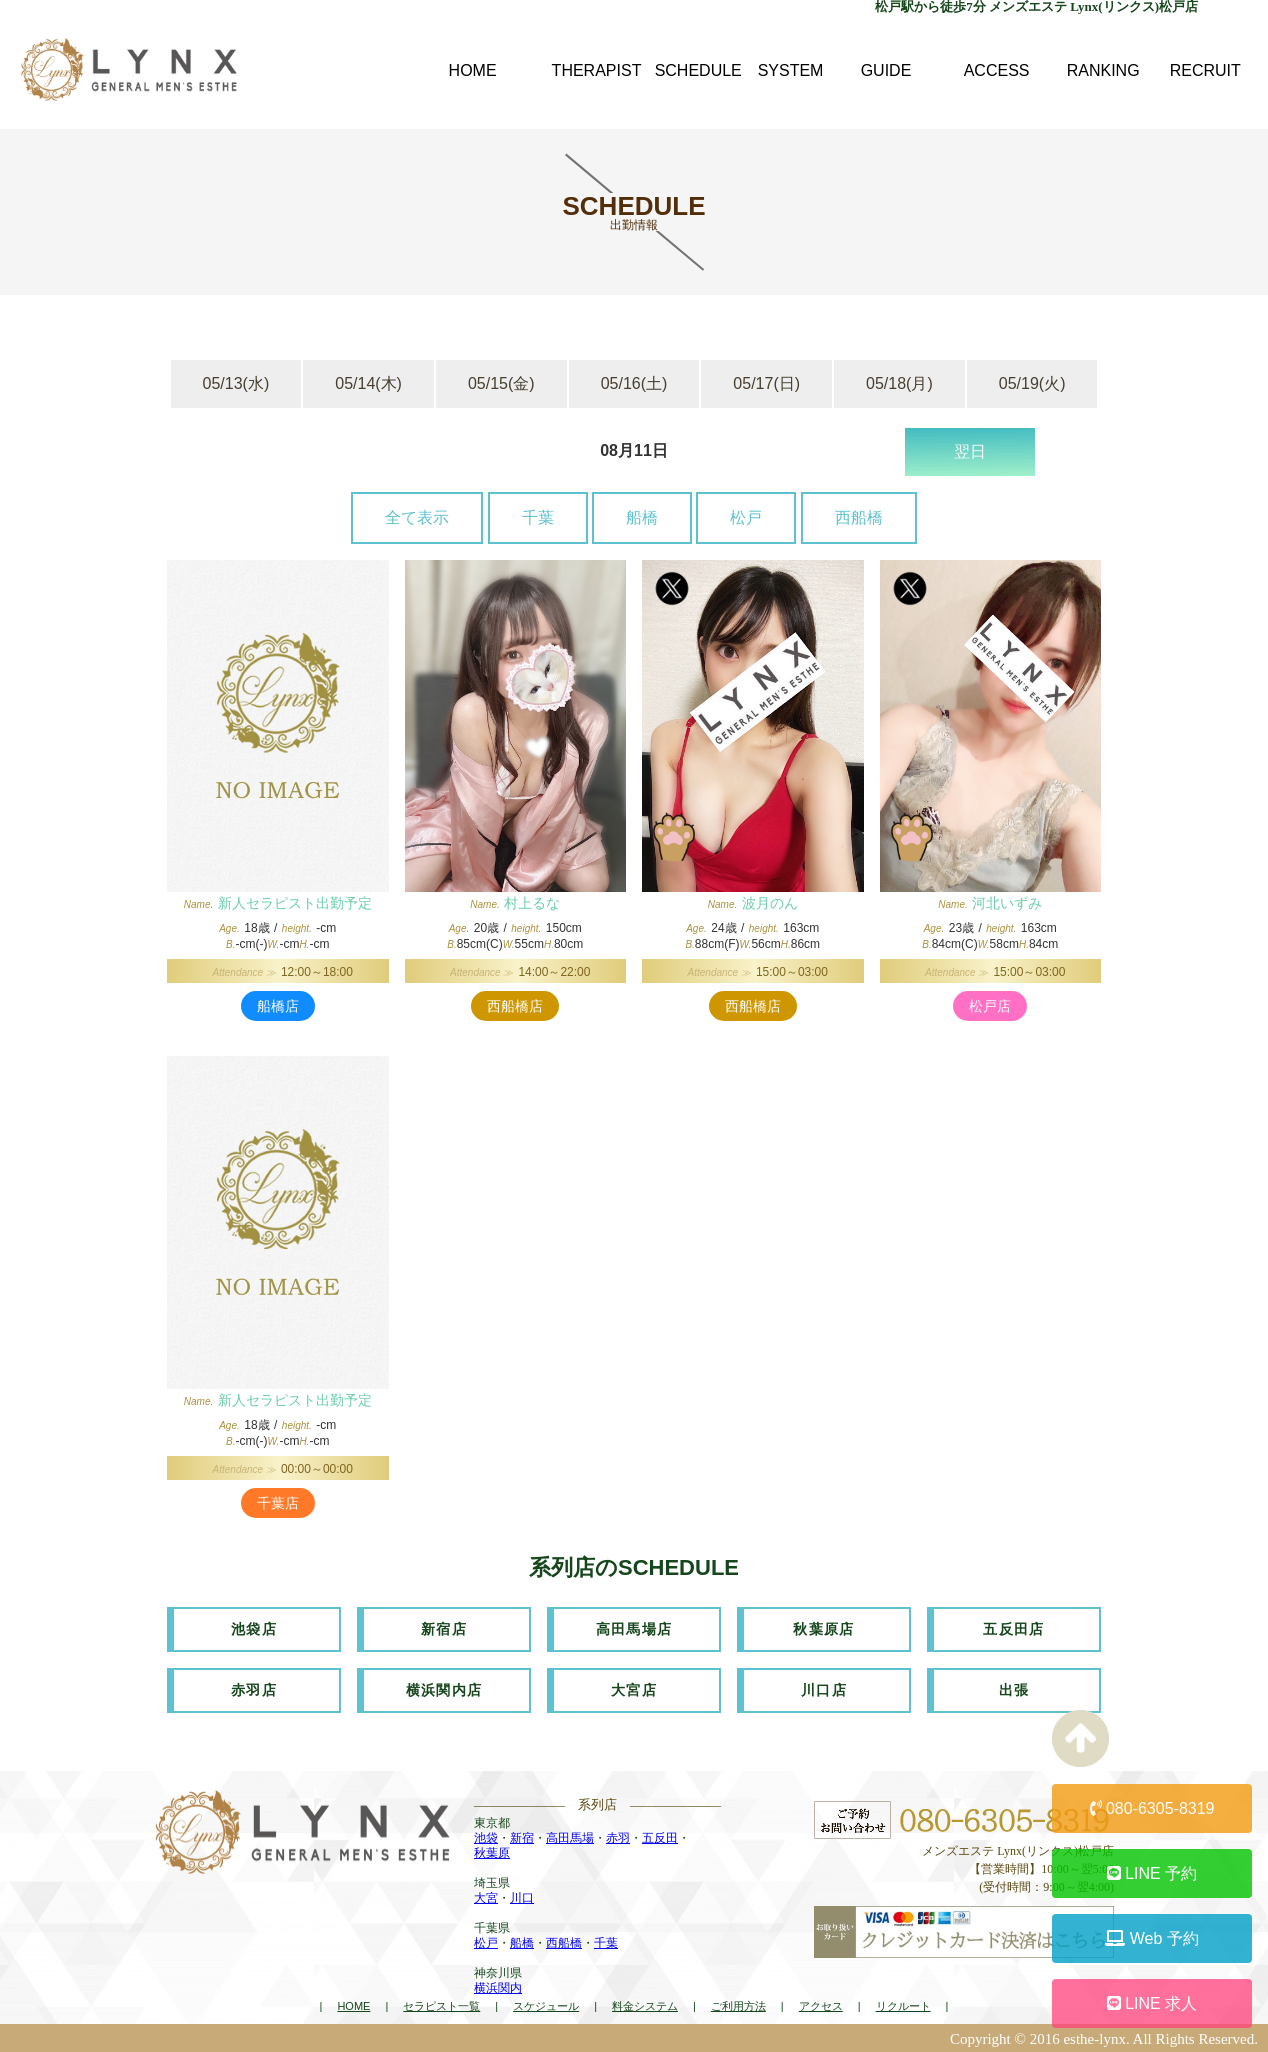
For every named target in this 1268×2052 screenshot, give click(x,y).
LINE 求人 (1152, 2003)
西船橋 (859, 517)
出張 (1014, 1690)
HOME (353, 2005)
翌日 (970, 451)
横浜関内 (498, 1988)
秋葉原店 (824, 1629)
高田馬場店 (634, 1629)
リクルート (903, 2005)
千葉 (538, 517)
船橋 (642, 517)
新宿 (522, 1838)
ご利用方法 (738, 2005)
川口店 (824, 1690)
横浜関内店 (444, 1690)
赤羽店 (254, 1690)
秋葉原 (492, 1853)
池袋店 (254, 1629)
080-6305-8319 (1152, 1808)
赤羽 (618, 1838)
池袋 (486, 1838)
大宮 (486, 1898)
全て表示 (417, 517)
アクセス (821, 2005)
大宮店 (634, 1690)
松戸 (746, 517)
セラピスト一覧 (441, 2005)
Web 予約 (1152, 1938)
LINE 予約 (1152, 1873)
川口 (522, 1898)
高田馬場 (570, 1838)
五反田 (660, 1838)
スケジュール (546, 2005)
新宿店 (444, 1629)
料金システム (645, 2005)
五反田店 (1014, 1629)
